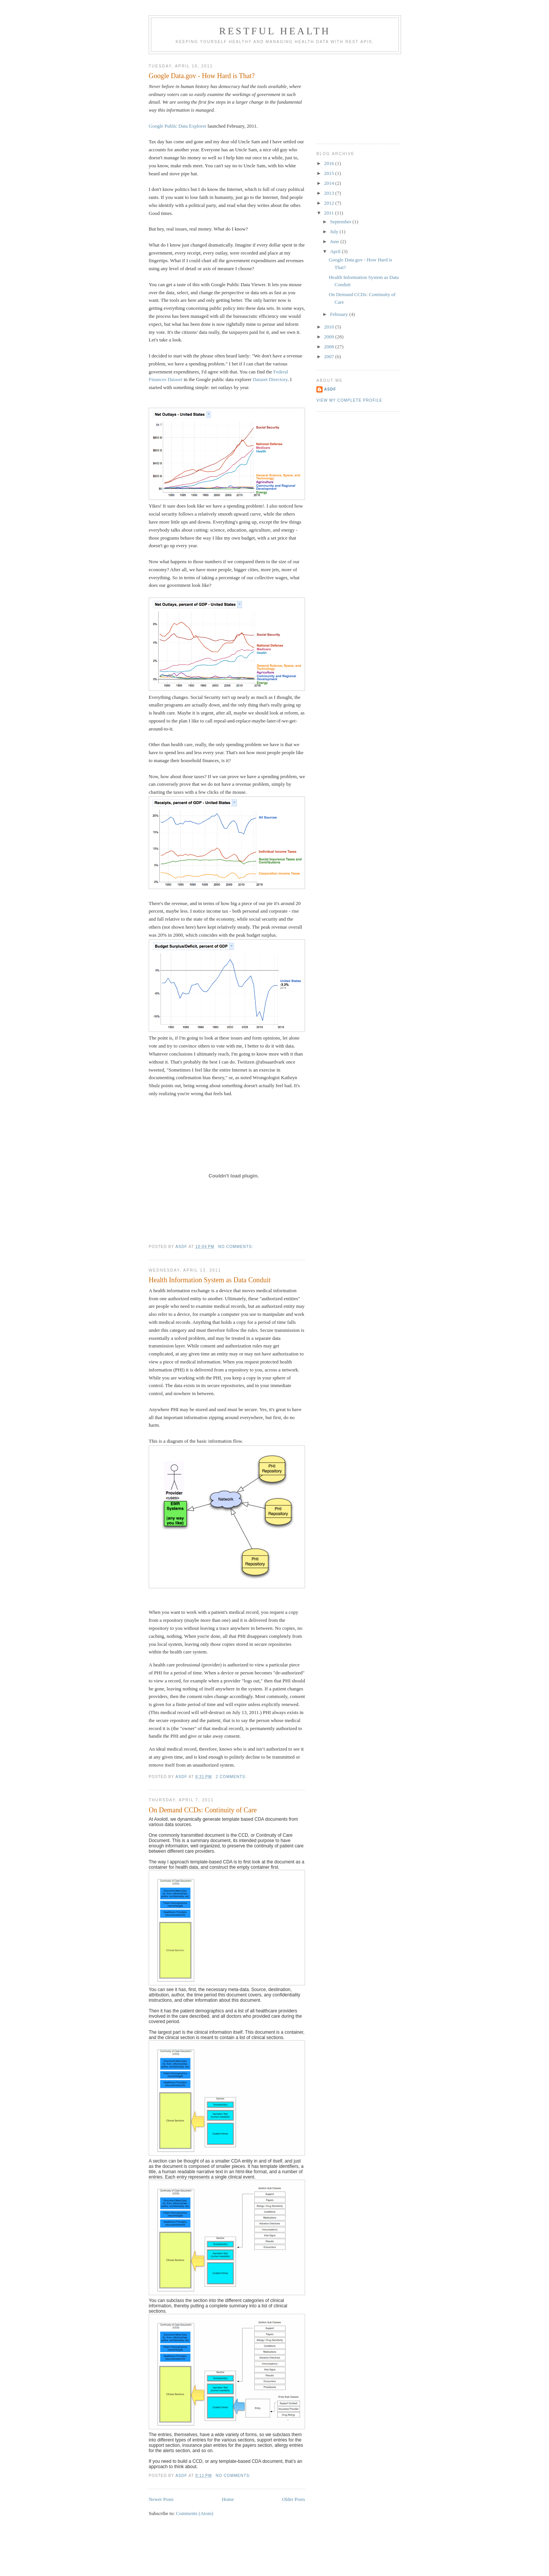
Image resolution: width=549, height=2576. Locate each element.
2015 (329, 173)
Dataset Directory (270, 379)
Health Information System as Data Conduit (210, 1280)
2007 (329, 356)
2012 (329, 203)
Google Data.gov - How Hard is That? (202, 76)
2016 (329, 163)
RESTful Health (275, 31)
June (335, 241)
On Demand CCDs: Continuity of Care (203, 1810)
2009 (329, 337)
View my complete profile (349, 400)
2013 (329, 193)
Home (228, 2499)
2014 (329, 183)
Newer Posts (161, 2499)
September (341, 221)
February (339, 314)
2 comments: (232, 1777)
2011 (329, 213)
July (335, 231)
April (336, 251)
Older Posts (293, 2499)
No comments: (236, 1247)
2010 (329, 327)
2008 (329, 346)
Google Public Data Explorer (177, 126)
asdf (330, 389)
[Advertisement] (354, 96)
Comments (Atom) (195, 2513)
